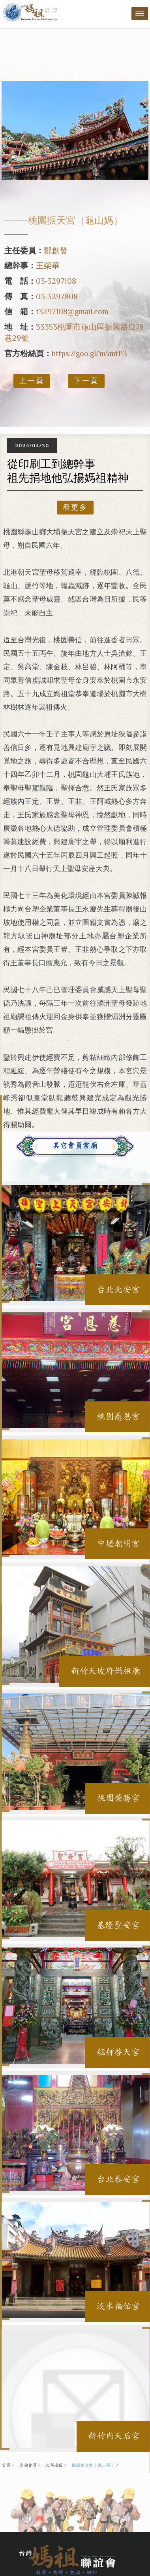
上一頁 (31, 381)
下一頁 (86, 381)
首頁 (6, 2465)
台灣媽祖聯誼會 (31, 11)
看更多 (75, 507)
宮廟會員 (28, 2465)
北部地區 (54, 2465)
